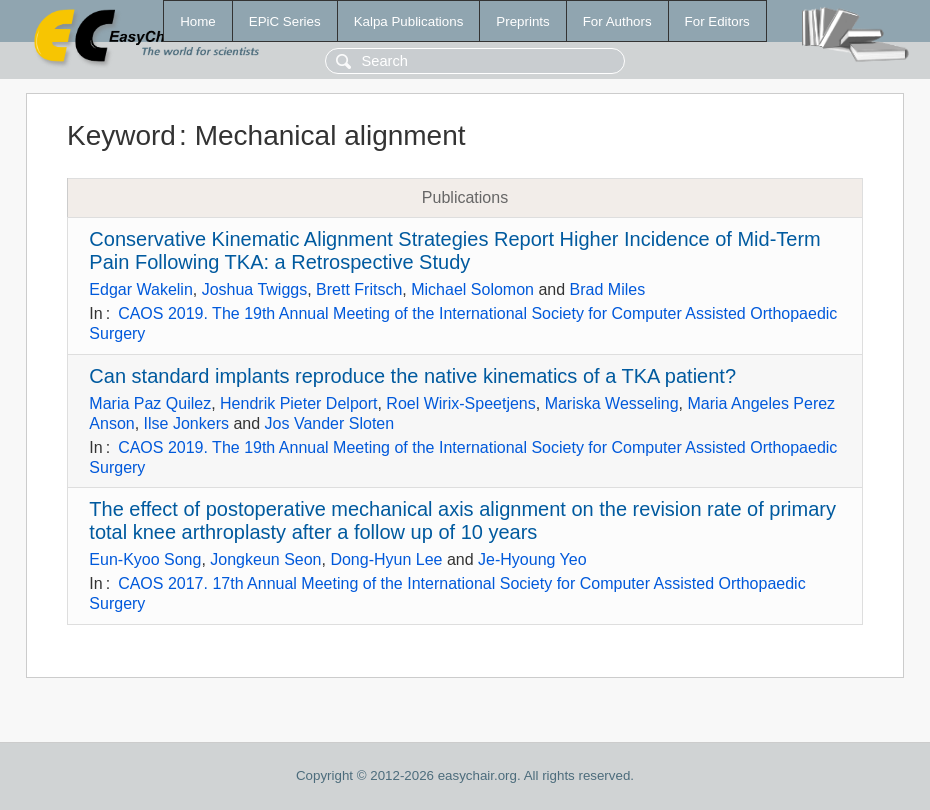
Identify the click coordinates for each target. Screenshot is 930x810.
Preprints (522, 21)
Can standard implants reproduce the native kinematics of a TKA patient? (412, 376)
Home (198, 21)
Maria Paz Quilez (150, 403)
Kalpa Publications (409, 21)
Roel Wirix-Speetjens (460, 403)
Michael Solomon (472, 289)
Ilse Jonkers (186, 423)
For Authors (617, 21)
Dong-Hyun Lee (386, 559)
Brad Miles (608, 289)
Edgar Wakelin (140, 289)
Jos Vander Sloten (330, 423)
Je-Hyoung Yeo (532, 559)
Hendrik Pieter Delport (298, 403)
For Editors (717, 21)
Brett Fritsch (359, 289)
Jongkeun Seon (265, 559)
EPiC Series (285, 21)
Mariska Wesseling (612, 403)
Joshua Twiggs (255, 289)
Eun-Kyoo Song (145, 559)
